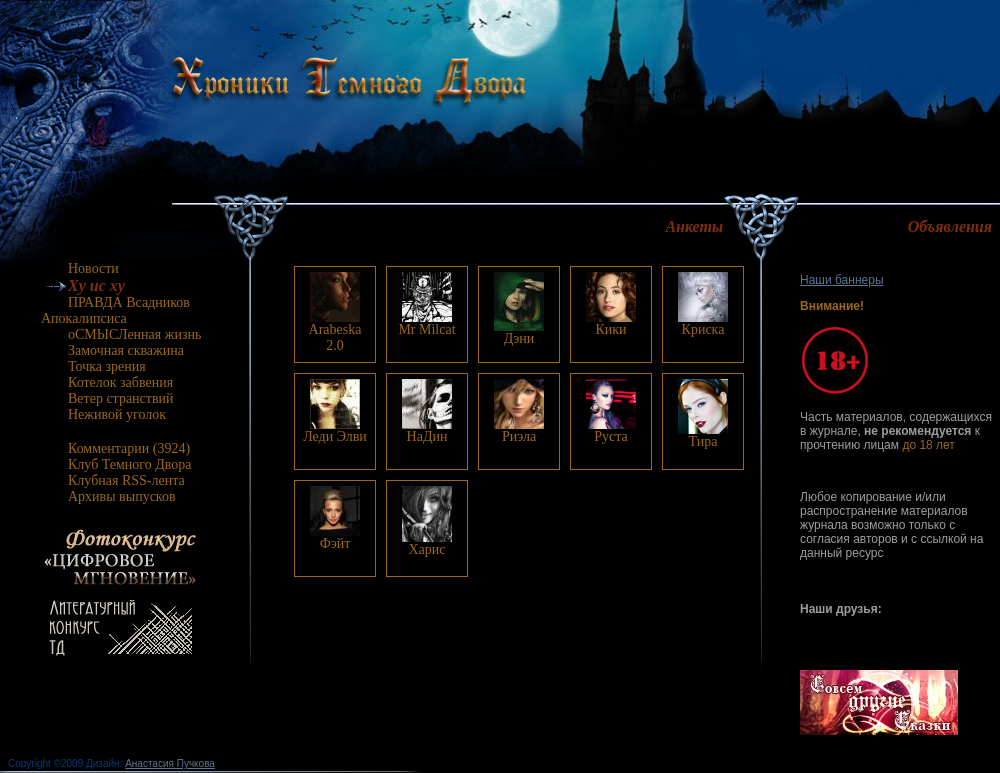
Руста (611, 436)
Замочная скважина (113, 350)
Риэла (519, 436)
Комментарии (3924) (116, 448)
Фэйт (335, 543)
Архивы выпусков (109, 496)
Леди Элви (335, 436)
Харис (426, 549)
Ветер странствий (108, 398)
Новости (81, 268)
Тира (703, 441)
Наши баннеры (842, 280)
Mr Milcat (426, 329)
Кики (610, 329)
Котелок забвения (108, 382)
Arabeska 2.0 (335, 337)
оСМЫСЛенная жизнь (122, 334)
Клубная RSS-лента (114, 480)
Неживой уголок (104, 414)
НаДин (427, 436)
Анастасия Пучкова (170, 763)
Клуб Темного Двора (117, 464)
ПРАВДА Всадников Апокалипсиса (115, 310)
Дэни (519, 338)
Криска (703, 329)
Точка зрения (94, 366)
